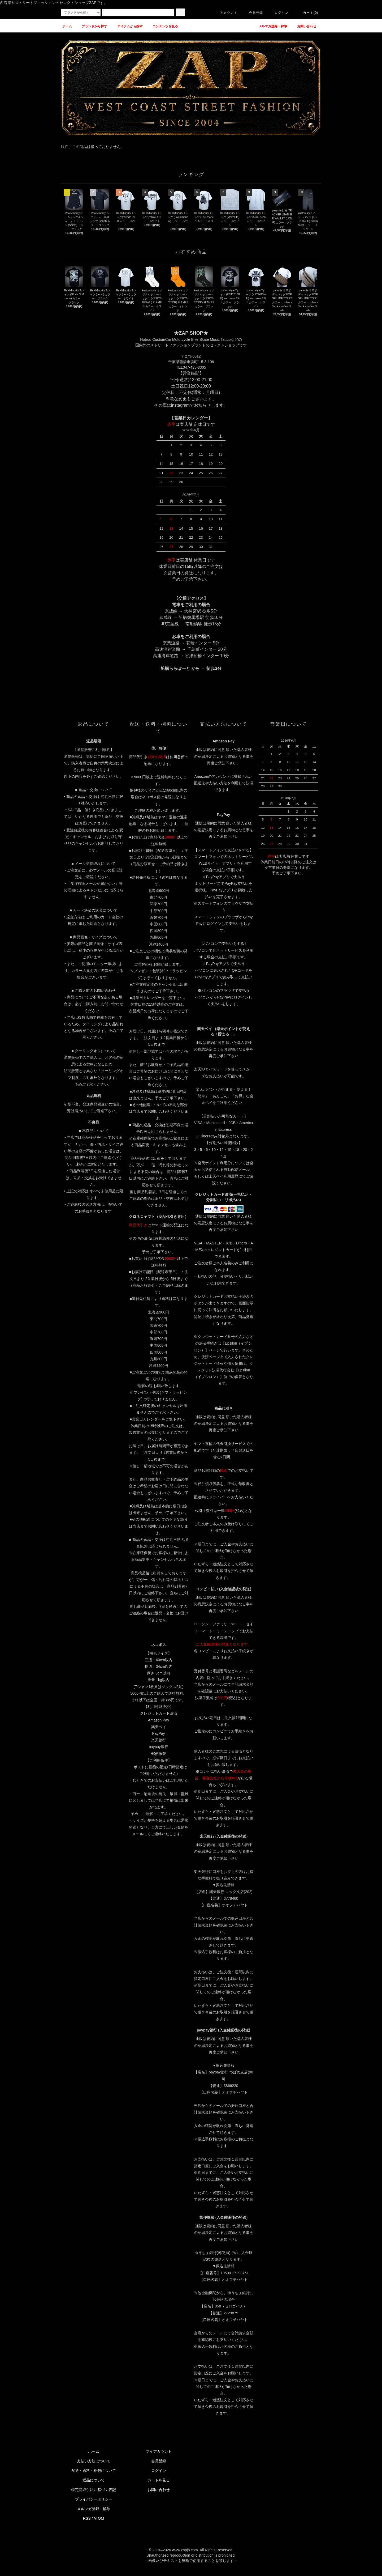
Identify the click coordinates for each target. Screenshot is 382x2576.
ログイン (278, 13)
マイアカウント (159, 2451)
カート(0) (307, 13)
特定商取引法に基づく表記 (93, 2490)
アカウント (225, 13)
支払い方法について (93, 2461)
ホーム (93, 2451)
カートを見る (158, 2480)
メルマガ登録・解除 (93, 2509)
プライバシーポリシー (93, 2499)
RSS (87, 2518)
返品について (94, 2480)
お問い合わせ (158, 2490)
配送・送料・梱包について (93, 2470)
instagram (180, 405)
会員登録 (252, 13)
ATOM (99, 2518)
